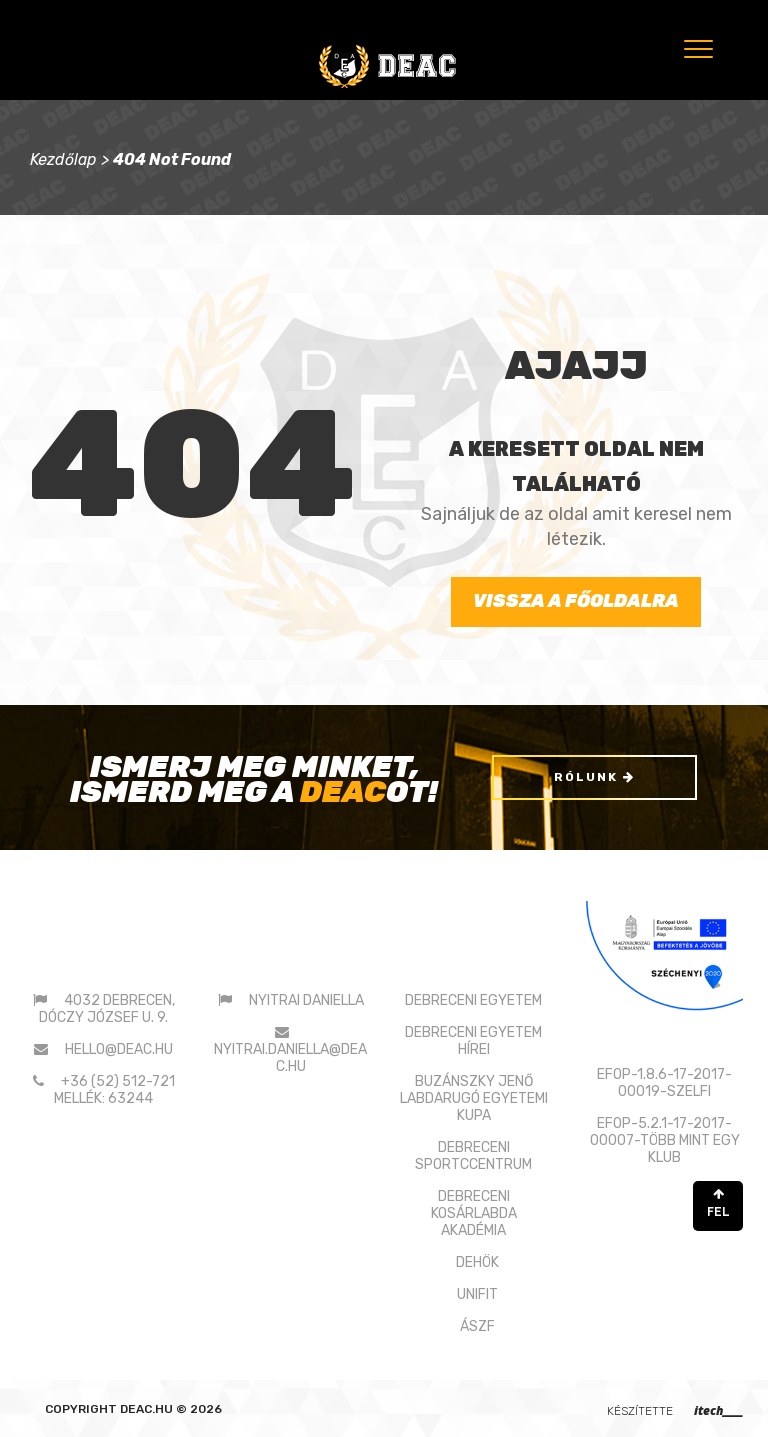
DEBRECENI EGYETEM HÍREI (473, 1041)
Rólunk (594, 777)
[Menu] (696, 48)
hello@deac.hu (119, 1049)
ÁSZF (477, 1326)
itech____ (718, 1410)
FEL (718, 1203)
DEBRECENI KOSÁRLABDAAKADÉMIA (474, 1213)
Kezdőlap (63, 159)
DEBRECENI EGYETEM (473, 1000)
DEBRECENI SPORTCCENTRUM (473, 1156)
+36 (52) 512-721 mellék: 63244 (114, 1090)
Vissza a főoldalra (576, 601)
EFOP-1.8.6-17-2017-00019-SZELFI (664, 1083)
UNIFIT (477, 1294)
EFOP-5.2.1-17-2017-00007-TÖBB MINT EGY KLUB (665, 1140)
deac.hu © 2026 (171, 1409)
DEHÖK (477, 1262)
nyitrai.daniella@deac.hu (290, 1058)
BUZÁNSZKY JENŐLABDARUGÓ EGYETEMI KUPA (474, 1098)
